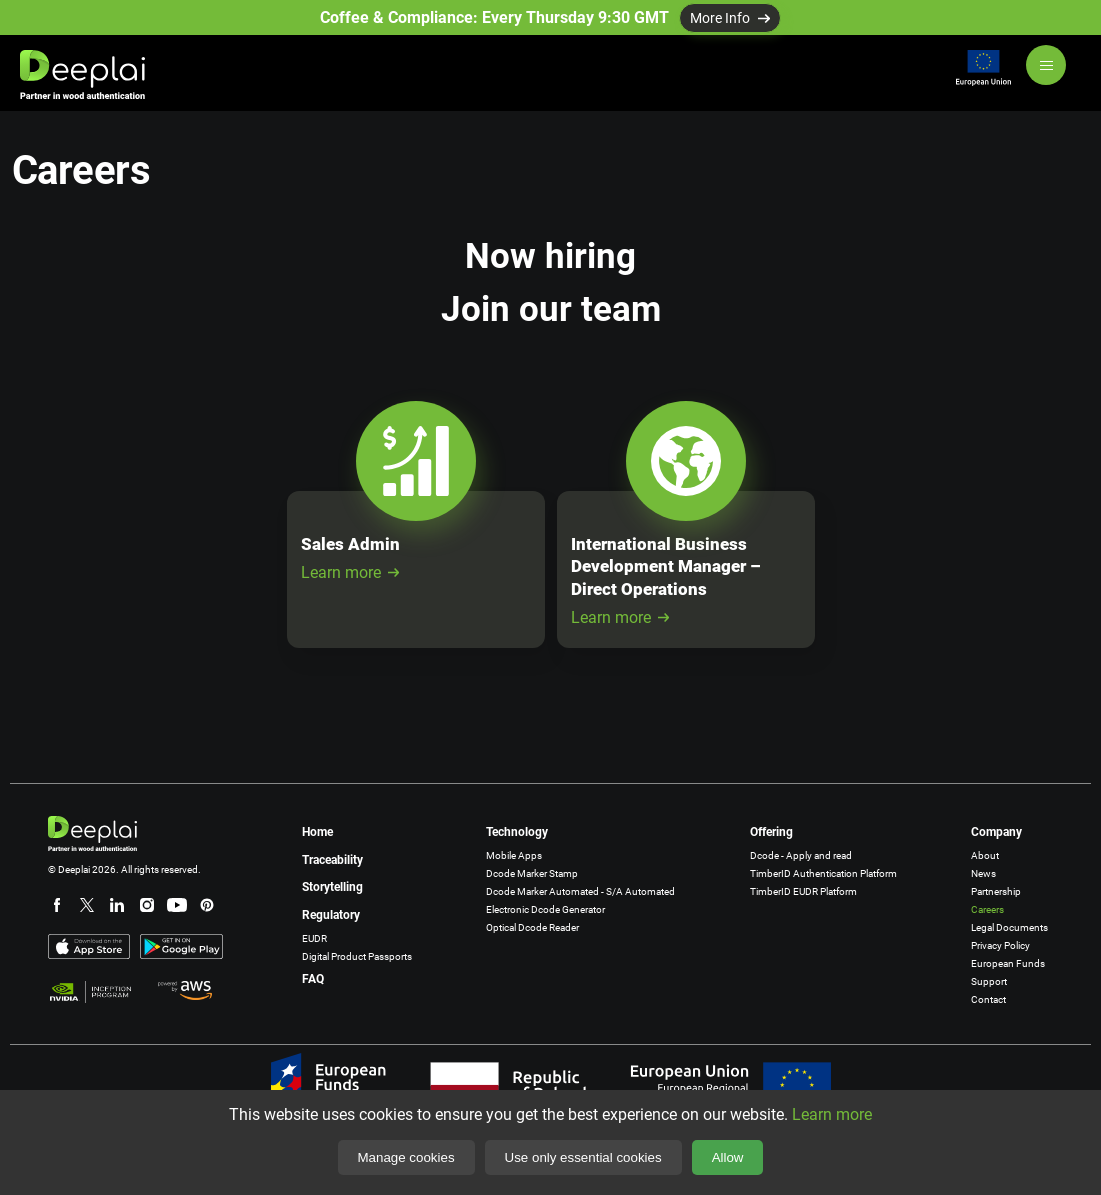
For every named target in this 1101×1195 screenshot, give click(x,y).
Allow (728, 1157)
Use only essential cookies (583, 1157)
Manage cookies (406, 1157)
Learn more (350, 573)
